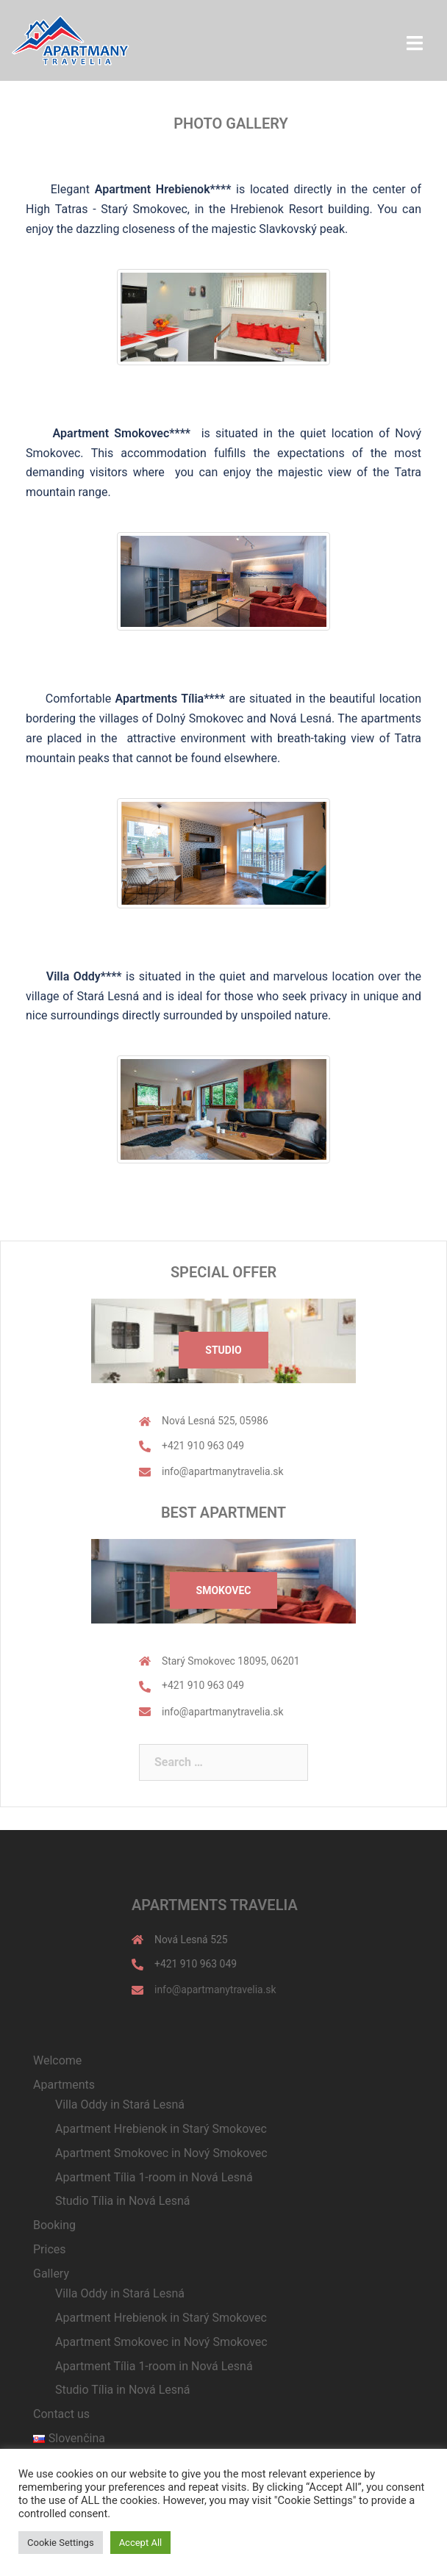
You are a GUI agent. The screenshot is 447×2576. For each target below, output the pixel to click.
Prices (49, 2249)
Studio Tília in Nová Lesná (122, 2201)
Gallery (51, 2274)
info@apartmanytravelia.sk (223, 1471)
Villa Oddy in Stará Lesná (120, 2105)
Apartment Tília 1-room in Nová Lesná (154, 2177)
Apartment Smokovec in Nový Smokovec (161, 2153)
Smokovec (223, 1590)
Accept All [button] (140, 2542)
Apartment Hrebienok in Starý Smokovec (161, 2129)
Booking (54, 2225)
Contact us (61, 2414)
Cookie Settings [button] (60, 2542)
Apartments (64, 2085)
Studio (223, 1350)
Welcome (57, 2060)
